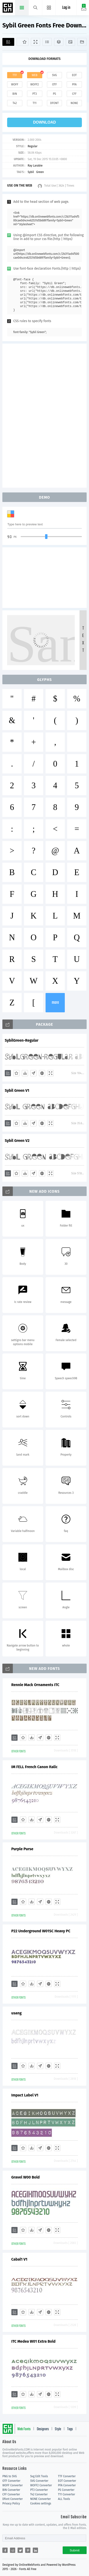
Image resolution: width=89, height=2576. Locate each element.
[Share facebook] (5, 2550)
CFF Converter (11, 2494)
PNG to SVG (9, 2476)
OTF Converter (11, 2480)
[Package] (58, 42)
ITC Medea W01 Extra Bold (33, 2341)
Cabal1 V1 (19, 2259)
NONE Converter (40, 2499)
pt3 (34, 93)
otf (54, 84)
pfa (74, 84)
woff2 (34, 84)
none (74, 103)
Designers (43, 2429)
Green (40, 172)
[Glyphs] (47, 42)
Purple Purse (22, 1849)
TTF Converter (66, 2476)
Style (58, 2429)
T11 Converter (66, 2494)
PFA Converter (67, 2485)
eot (74, 75)
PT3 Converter (39, 2490)
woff (14, 84)
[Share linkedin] (35, 2550)
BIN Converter (11, 2490)
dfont (54, 103)
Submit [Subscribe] (75, 2550)
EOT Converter (67, 2480)
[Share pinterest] (27, 2550)
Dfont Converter (12, 2499)
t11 (35, 103)
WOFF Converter (12, 2485)
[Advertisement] (44, 415)
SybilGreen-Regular (21, 1040)
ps (54, 93)
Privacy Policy (11, 2503)
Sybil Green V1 (17, 1090)
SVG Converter (39, 2480)
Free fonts (8, 8)
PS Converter (66, 2490)
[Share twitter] (20, 2550)
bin (14, 93)
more (55, 1002)
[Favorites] (22, 42)
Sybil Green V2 (17, 1140)
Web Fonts (24, 2429)
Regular (32, 146)
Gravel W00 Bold (25, 2177)
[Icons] (70, 42)
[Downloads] (25, 1073)
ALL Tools (64, 2499)
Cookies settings (40, 2503)
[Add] (8, 42)
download (44, 122)
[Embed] (42, 1073)
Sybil (31, 172)
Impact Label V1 (24, 2095)
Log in (66, 7)
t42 (15, 103)
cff (74, 93)
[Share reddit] (12, 2550)
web (34, 75)
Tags (70, 2429)
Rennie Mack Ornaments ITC (35, 1684)
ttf (15, 75)
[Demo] (35, 42)
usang (16, 2013)
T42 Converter (39, 2494)
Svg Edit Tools (39, 2476)
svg (54, 75)
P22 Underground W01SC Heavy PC (40, 1931)
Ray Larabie (35, 165)
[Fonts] (82, 42)
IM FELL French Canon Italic (34, 1767)
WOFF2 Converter (41, 2485)
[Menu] (49, 7)
